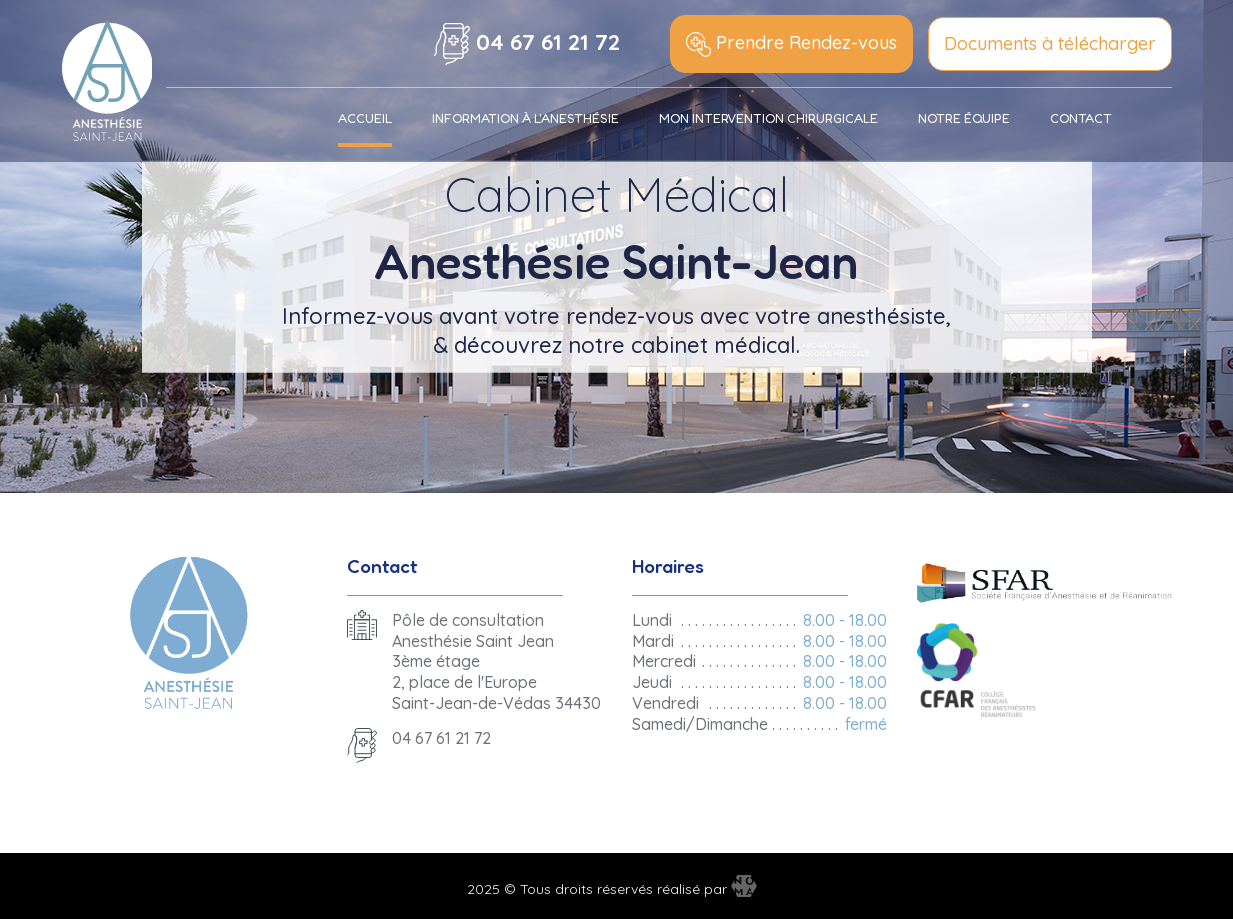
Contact (1081, 118)
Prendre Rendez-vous (791, 44)
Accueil (365, 118)
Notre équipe (964, 118)
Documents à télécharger (1050, 43)
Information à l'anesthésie (525, 118)
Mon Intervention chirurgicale (768, 118)
